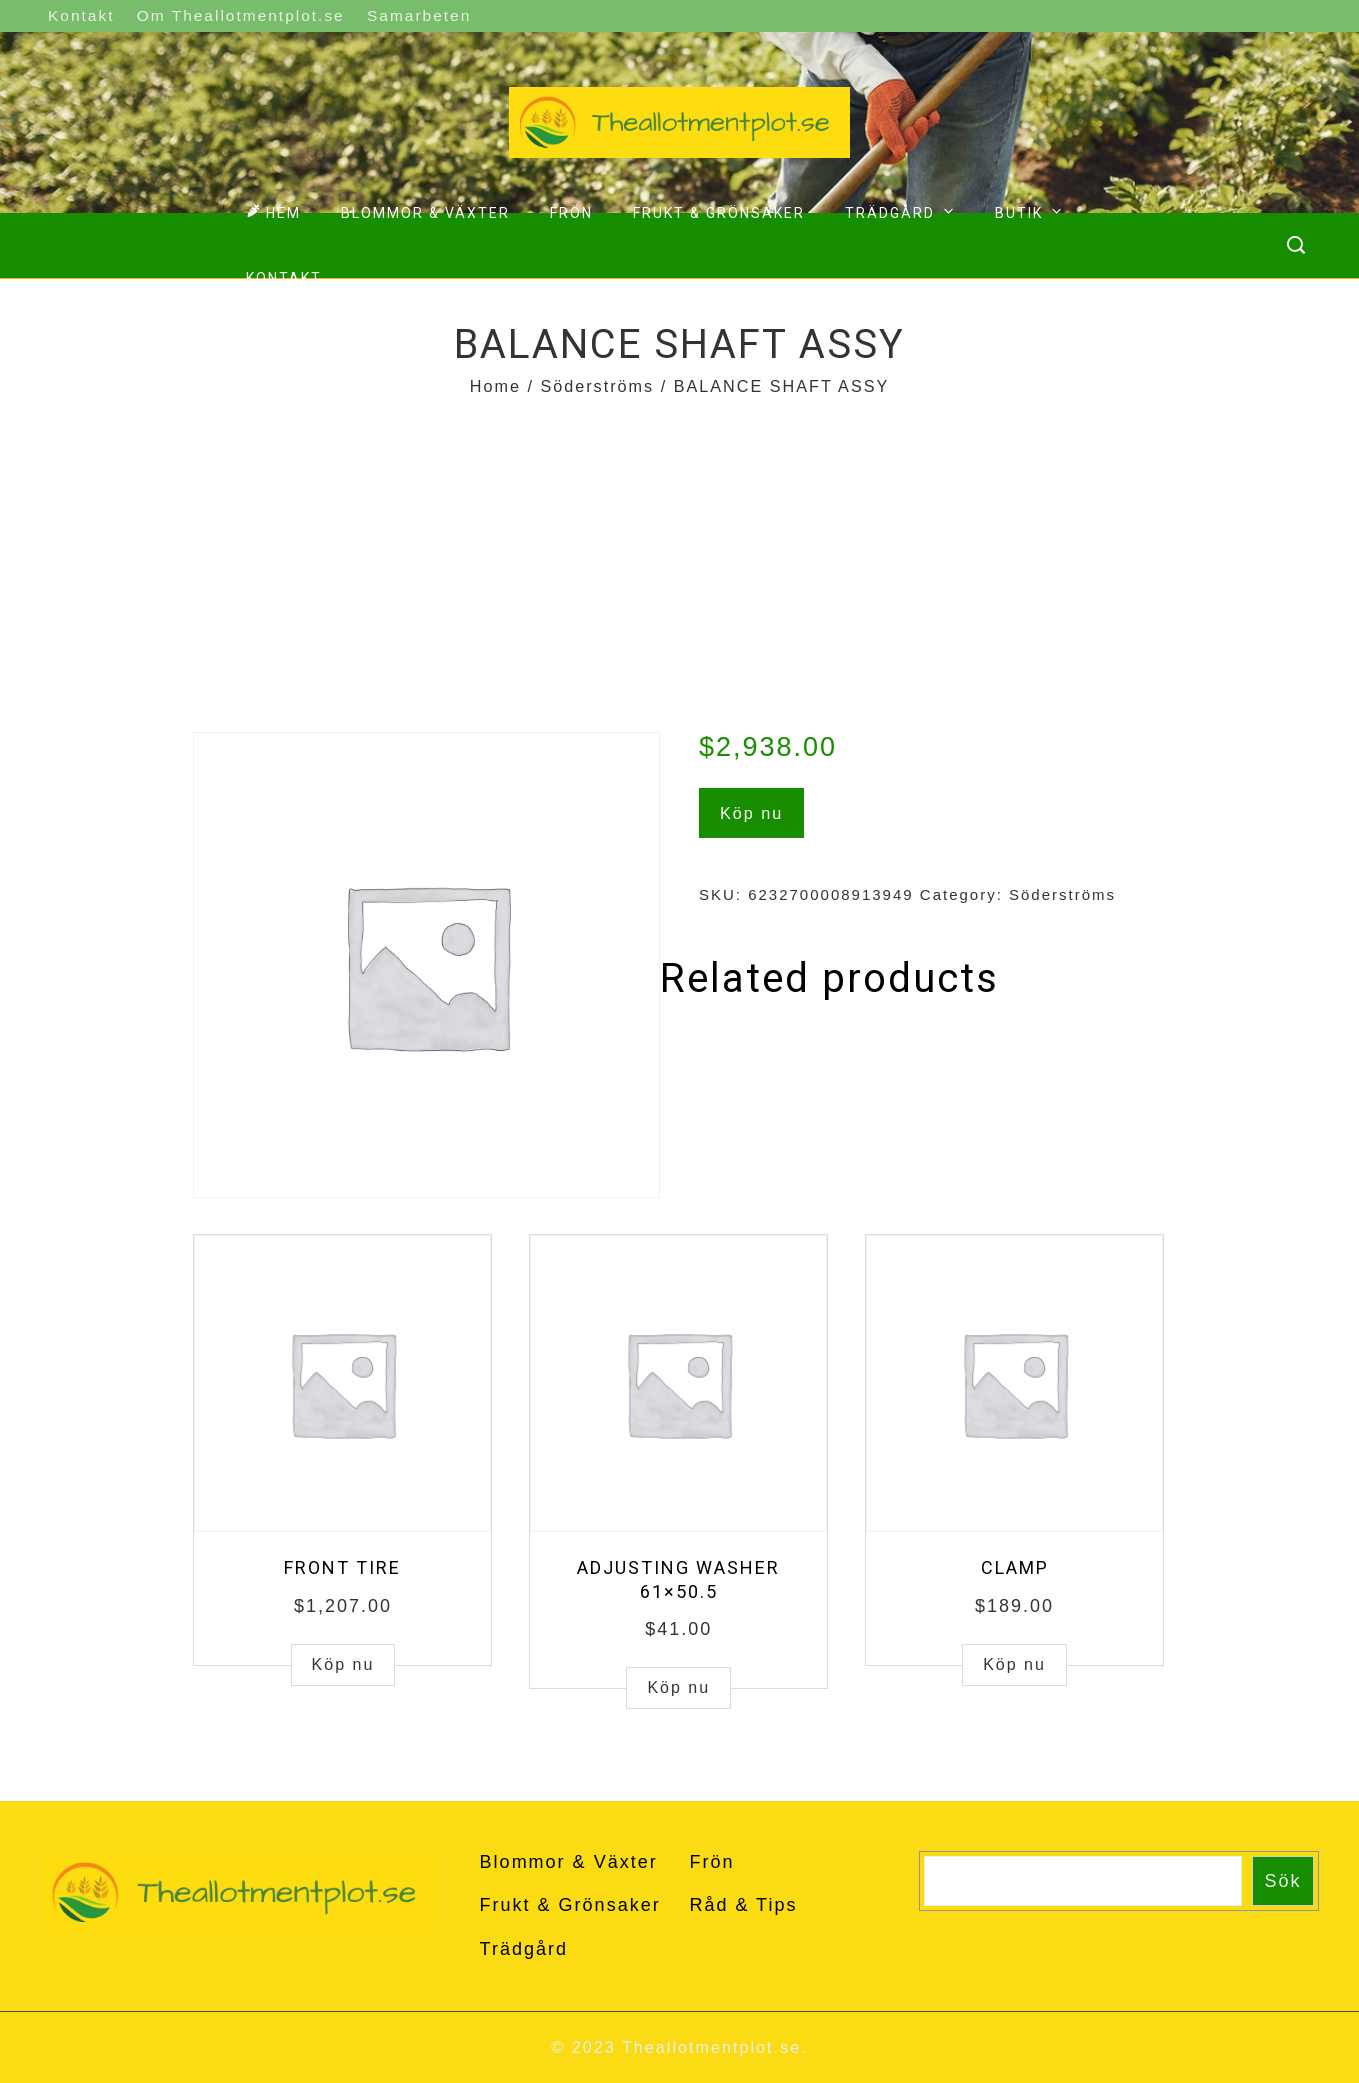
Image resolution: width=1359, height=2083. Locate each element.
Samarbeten (419, 15)
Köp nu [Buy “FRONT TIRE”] (343, 1664)
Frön (571, 213)
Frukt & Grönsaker (719, 213)
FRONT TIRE (342, 1567)
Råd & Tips (743, 1905)
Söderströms (597, 386)
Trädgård (902, 211)
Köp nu (751, 813)
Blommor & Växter (425, 213)
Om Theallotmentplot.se (241, 15)
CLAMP (1015, 1567)
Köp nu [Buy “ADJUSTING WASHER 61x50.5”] (678, 1687)
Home (495, 386)
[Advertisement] (680, 552)
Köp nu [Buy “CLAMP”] (1014, 1664)
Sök (1283, 1881)
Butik (1031, 211)
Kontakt (81, 15)
